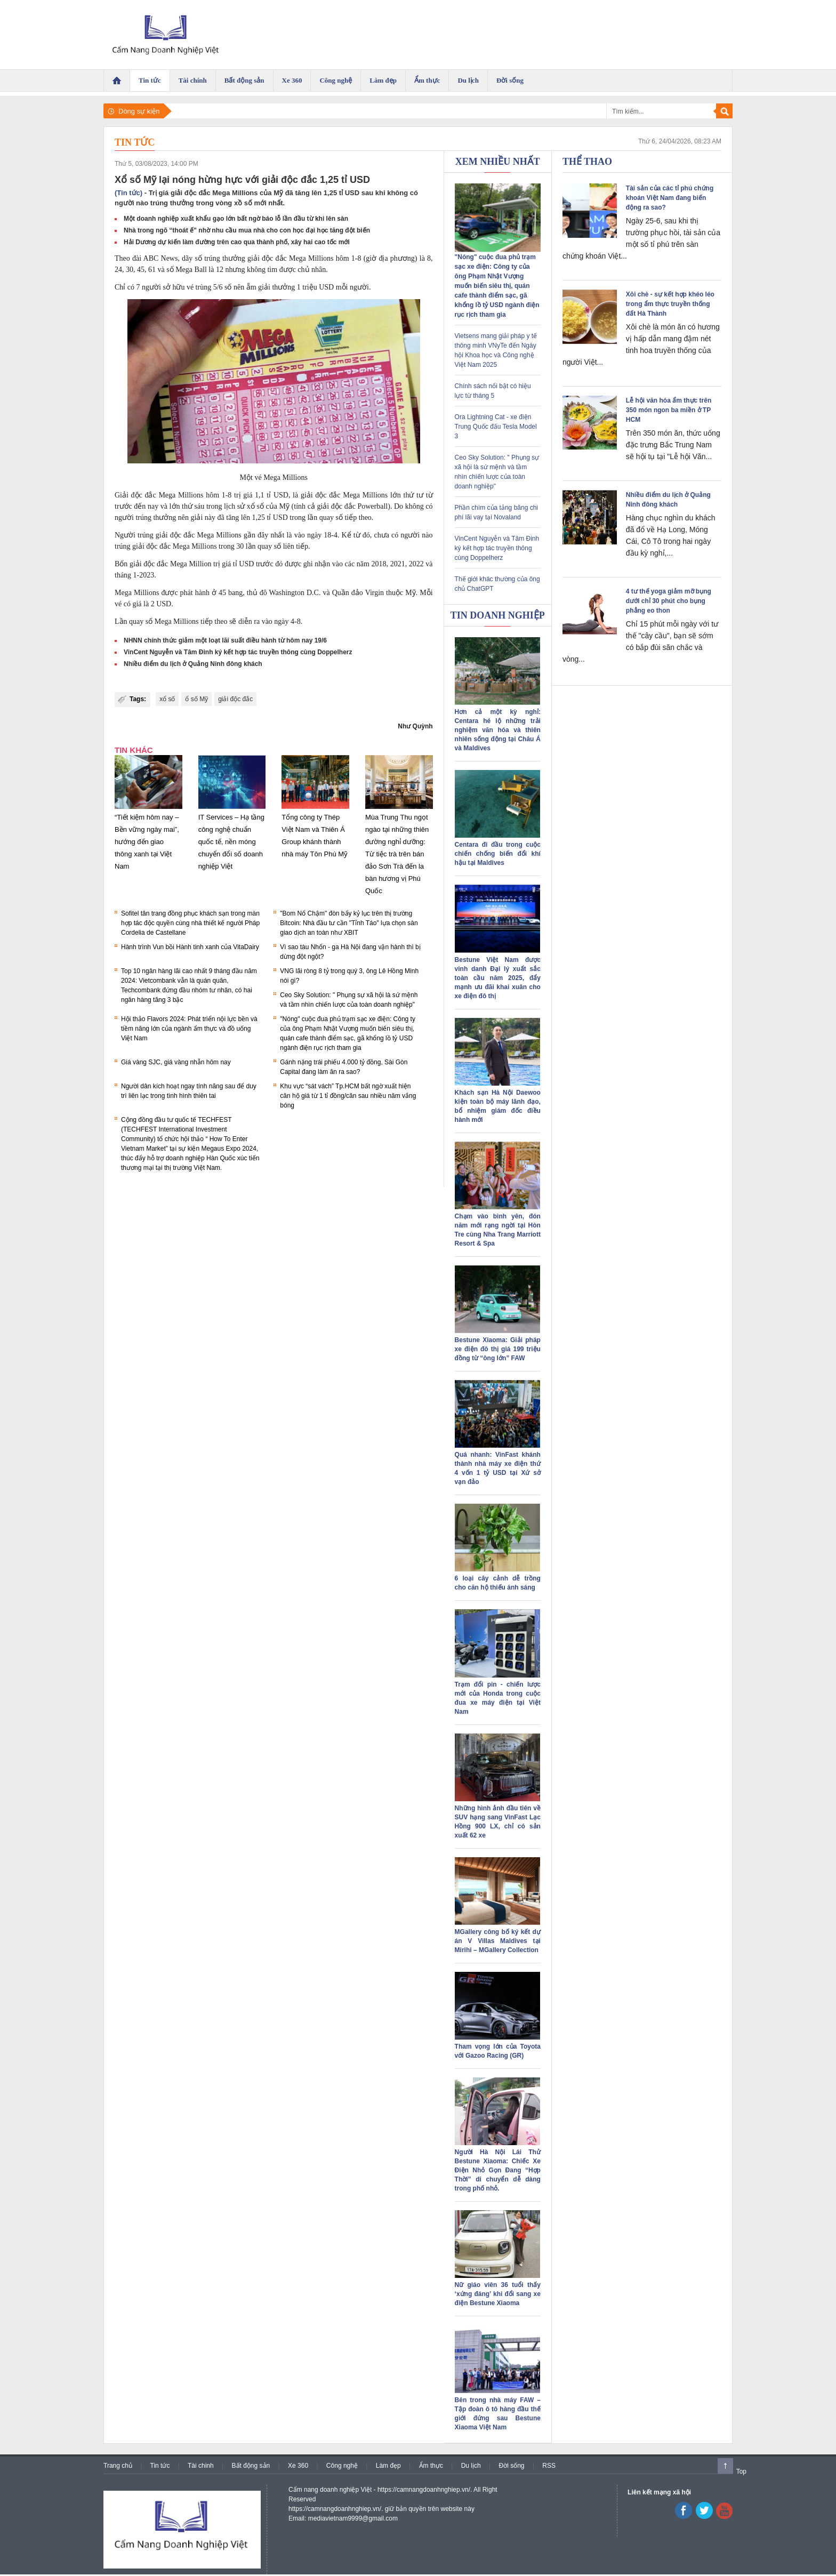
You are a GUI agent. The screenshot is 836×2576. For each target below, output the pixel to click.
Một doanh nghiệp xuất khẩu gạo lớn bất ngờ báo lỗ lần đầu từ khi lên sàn (236, 218)
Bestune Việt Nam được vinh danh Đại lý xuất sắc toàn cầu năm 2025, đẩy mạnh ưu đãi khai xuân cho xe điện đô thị (498, 978)
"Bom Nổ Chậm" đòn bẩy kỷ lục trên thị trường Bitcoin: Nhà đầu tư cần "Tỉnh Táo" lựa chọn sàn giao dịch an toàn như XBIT (348, 923)
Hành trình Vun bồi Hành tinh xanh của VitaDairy (190, 947)
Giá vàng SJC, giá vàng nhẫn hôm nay (176, 1062)
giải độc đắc (235, 699)
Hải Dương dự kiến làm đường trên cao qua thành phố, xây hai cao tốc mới (237, 242)
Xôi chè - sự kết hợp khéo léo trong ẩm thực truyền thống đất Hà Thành (670, 304)
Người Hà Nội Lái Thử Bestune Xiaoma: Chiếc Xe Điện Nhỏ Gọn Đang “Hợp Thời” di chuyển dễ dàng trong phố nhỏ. (498, 2170)
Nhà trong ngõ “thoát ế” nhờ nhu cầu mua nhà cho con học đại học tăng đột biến (247, 230)
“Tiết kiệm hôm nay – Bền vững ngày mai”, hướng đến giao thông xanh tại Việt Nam (147, 841)
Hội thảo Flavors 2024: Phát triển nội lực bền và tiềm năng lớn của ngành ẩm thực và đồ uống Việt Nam (189, 1028)
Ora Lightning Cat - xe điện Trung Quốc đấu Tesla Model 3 (496, 426)
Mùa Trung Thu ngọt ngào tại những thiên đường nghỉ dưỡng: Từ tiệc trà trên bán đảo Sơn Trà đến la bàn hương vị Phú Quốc (397, 854)
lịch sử (234, 506)
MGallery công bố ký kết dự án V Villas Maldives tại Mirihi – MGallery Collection (498, 1941)
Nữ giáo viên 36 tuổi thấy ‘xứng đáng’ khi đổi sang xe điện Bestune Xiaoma (498, 2294)
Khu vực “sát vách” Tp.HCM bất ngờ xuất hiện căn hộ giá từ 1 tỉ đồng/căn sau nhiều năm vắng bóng (348, 1095)
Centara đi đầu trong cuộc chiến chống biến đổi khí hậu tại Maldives (498, 853)
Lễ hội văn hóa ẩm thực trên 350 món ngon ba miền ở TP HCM (668, 410)
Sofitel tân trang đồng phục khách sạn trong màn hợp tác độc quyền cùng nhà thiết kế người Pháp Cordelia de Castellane (190, 923)
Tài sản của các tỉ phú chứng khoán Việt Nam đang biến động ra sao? (669, 197)
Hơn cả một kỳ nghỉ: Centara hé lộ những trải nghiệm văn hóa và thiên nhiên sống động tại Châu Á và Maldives (498, 730)
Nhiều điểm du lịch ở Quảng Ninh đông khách (193, 664)
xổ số (167, 699)
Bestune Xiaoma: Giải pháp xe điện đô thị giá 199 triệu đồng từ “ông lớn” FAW (498, 1349)
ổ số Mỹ (196, 699)
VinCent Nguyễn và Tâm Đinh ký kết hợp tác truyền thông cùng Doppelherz (238, 652)
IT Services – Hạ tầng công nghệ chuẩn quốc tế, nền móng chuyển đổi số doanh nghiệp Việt (231, 841)
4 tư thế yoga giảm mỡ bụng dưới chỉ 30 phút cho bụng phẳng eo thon (668, 601)
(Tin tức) (128, 193)
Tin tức (135, 142)
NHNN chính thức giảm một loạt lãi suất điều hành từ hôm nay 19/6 (225, 640)
